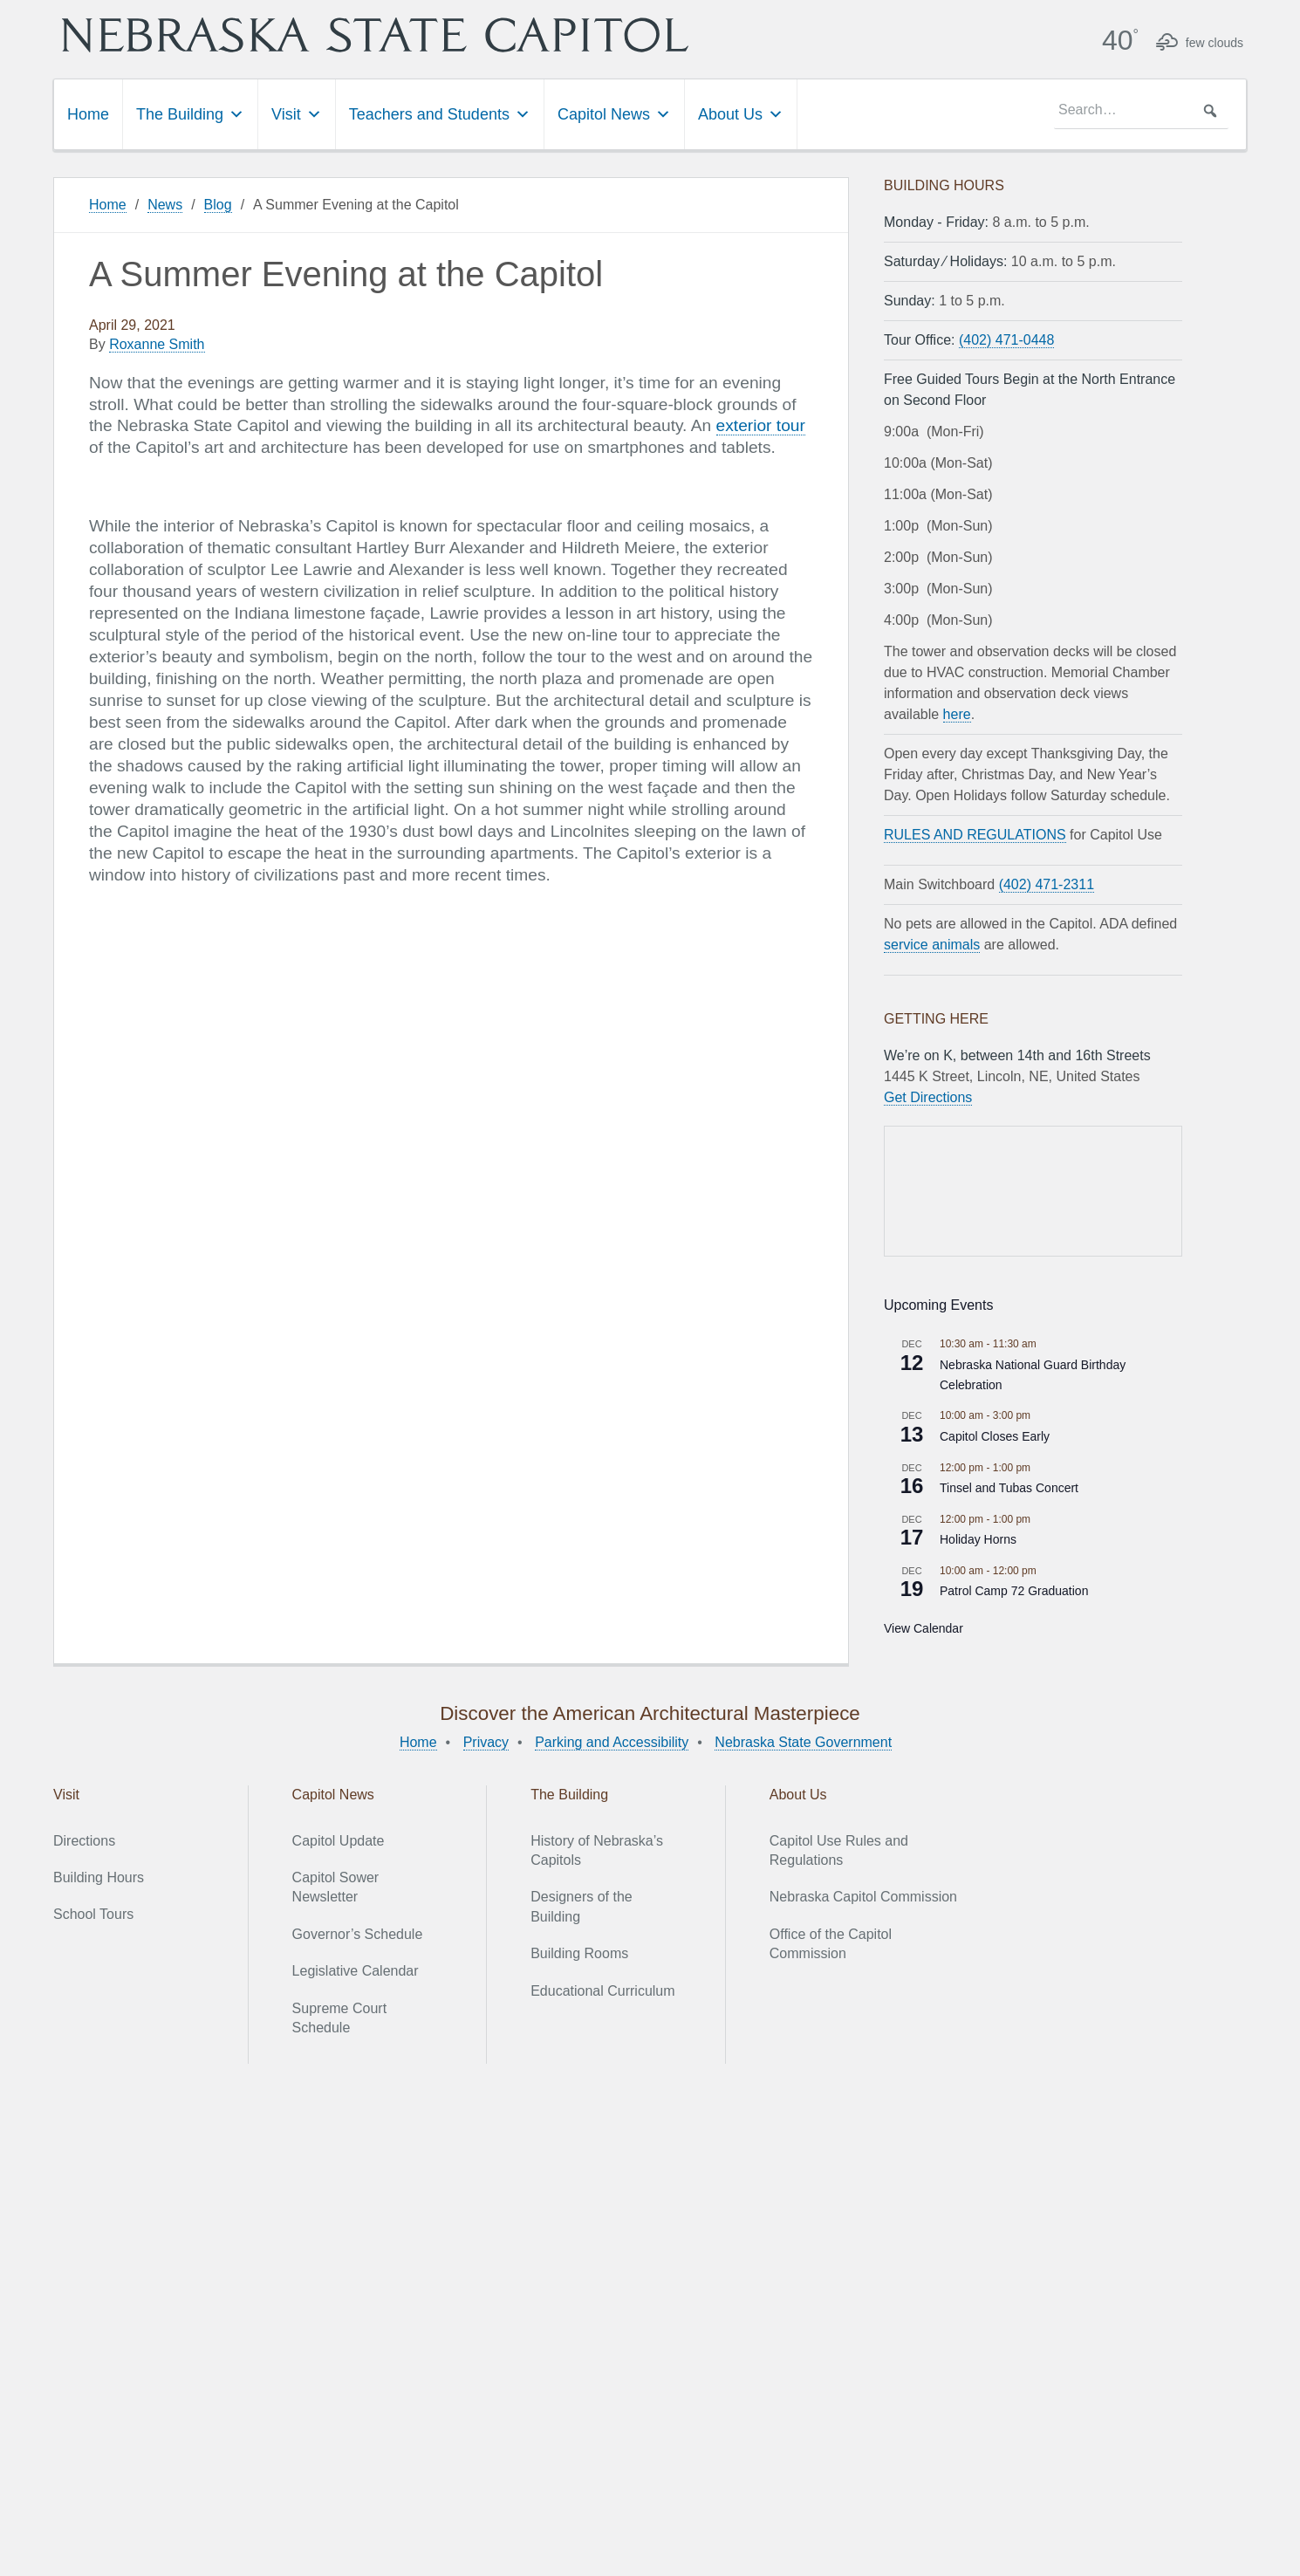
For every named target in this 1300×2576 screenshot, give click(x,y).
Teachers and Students (439, 114)
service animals (932, 944)
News (164, 204)
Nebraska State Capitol (375, 34)
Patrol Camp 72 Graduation (1014, 1591)
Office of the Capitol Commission (831, 1944)
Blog (218, 204)
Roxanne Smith (156, 344)
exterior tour (760, 425)
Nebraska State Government (803, 1742)
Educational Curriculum (602, 1990)
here (957, 714)
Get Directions (928, 1097)
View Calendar (923, 1628)
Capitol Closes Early (995, 1436)
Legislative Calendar (355, 1970)
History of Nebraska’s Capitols (596, 1850)
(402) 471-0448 (1006, 339)
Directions (84, 1840)
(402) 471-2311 (1046, 884)
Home (88, 114)
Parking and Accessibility (611, 1742)
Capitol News (614, 114)
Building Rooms (579, 1953)
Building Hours (98, 1877)
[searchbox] (1141, 110)
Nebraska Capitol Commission (863, 1896)
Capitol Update (338, 1840)
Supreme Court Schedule (339, 2018)
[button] (1210, 110)
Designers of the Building (581, 1906)
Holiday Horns (978, 1539)
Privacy (486, 1742)
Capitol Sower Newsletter (336, 1887)
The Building (190, 114)
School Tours (93, 1914)
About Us (740, 114)
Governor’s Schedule (357, 1934)
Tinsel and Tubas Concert (1009, 1488)
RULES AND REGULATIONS (975, 834)
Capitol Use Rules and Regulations (839, 1850)
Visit (296, 114)
